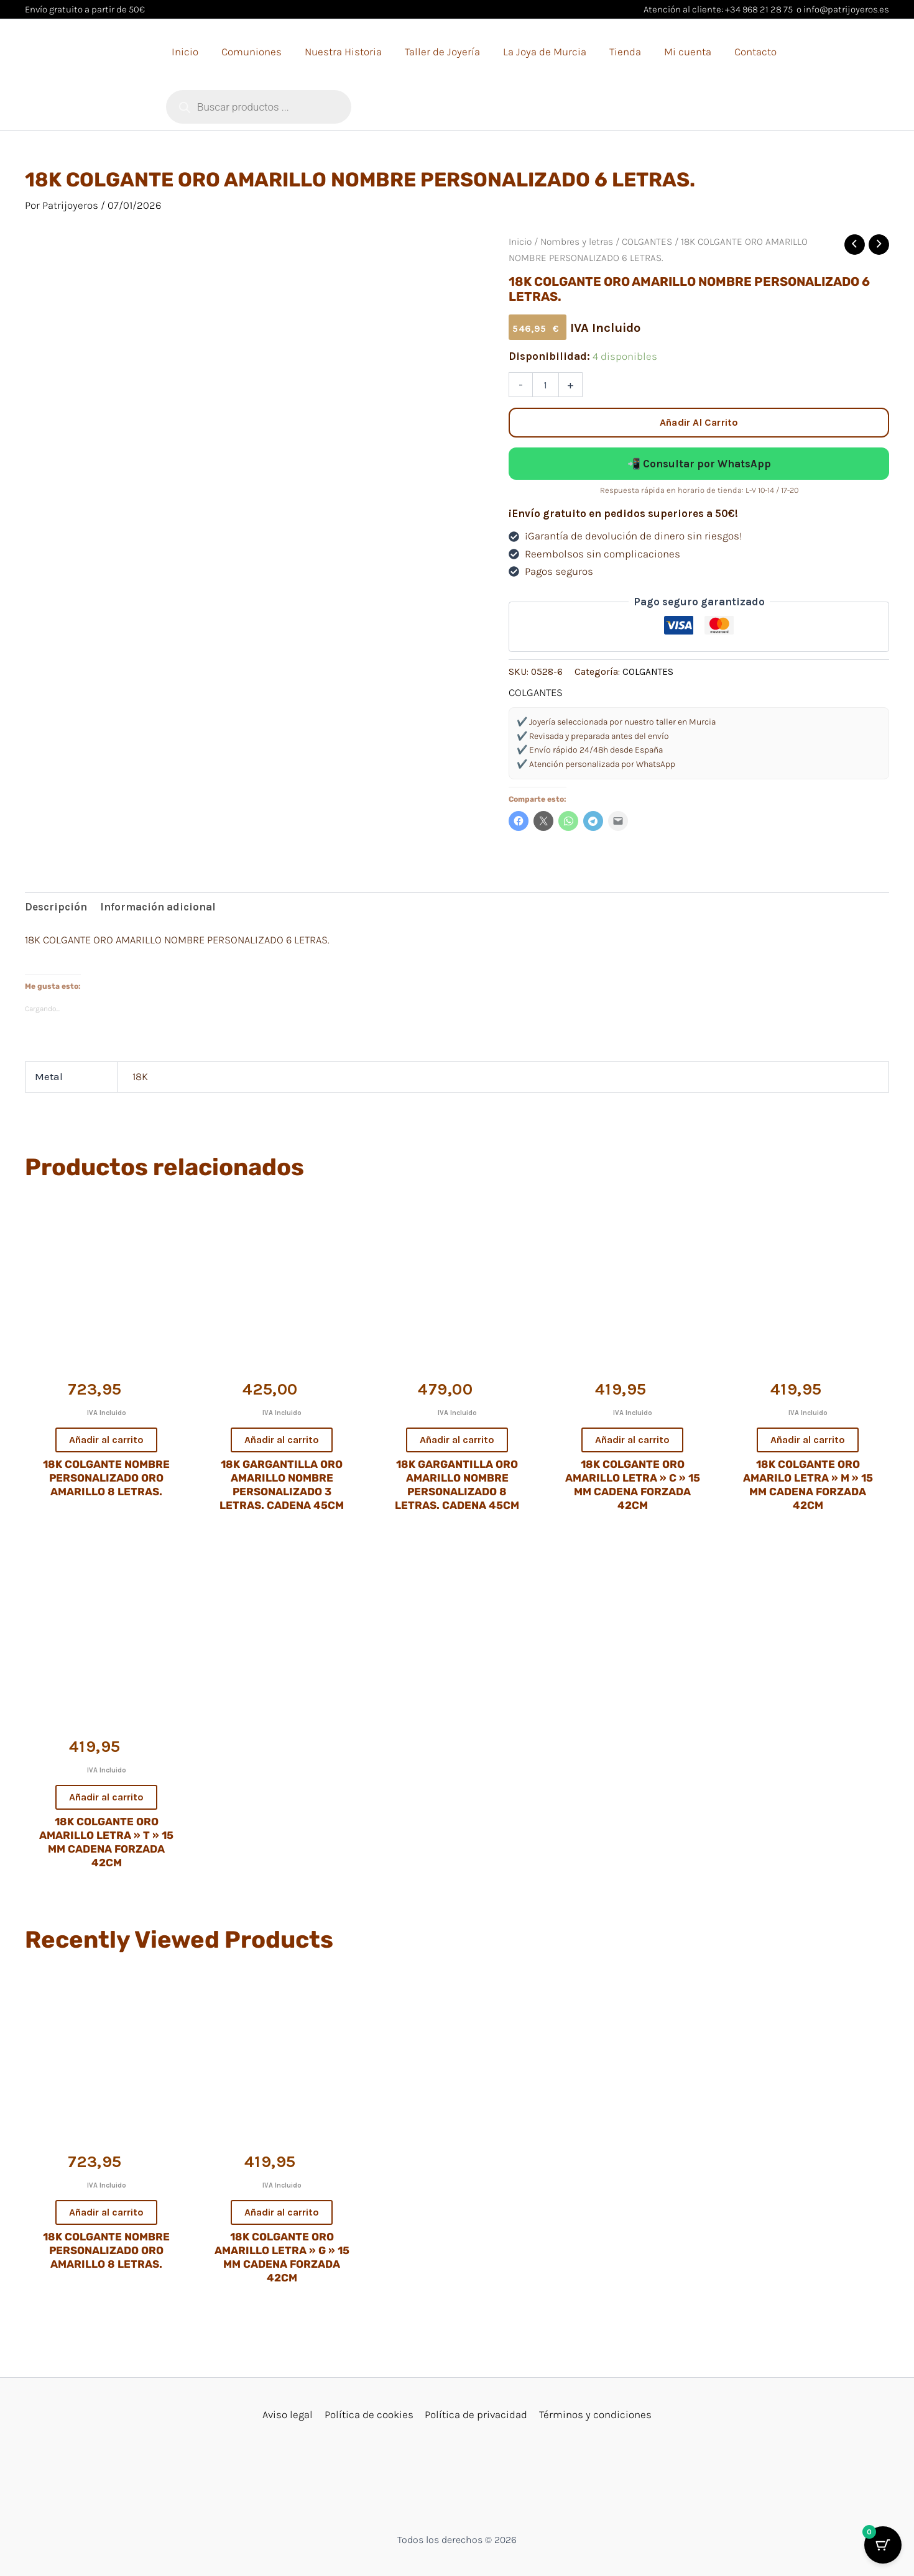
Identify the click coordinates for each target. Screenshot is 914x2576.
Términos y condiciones (594, 2414)
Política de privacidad (476, 2414)
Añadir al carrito (699, 422)
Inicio (520, 241)
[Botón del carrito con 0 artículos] (883, 2545)
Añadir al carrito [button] (106, 1440)
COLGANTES (647, 241)
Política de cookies (369, 2414)
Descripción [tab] (56, 907)
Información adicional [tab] (158, 907)
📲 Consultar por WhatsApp (699, 463)
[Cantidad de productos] (545, 384)
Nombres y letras (576, 241)
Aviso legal (289, 2414)
